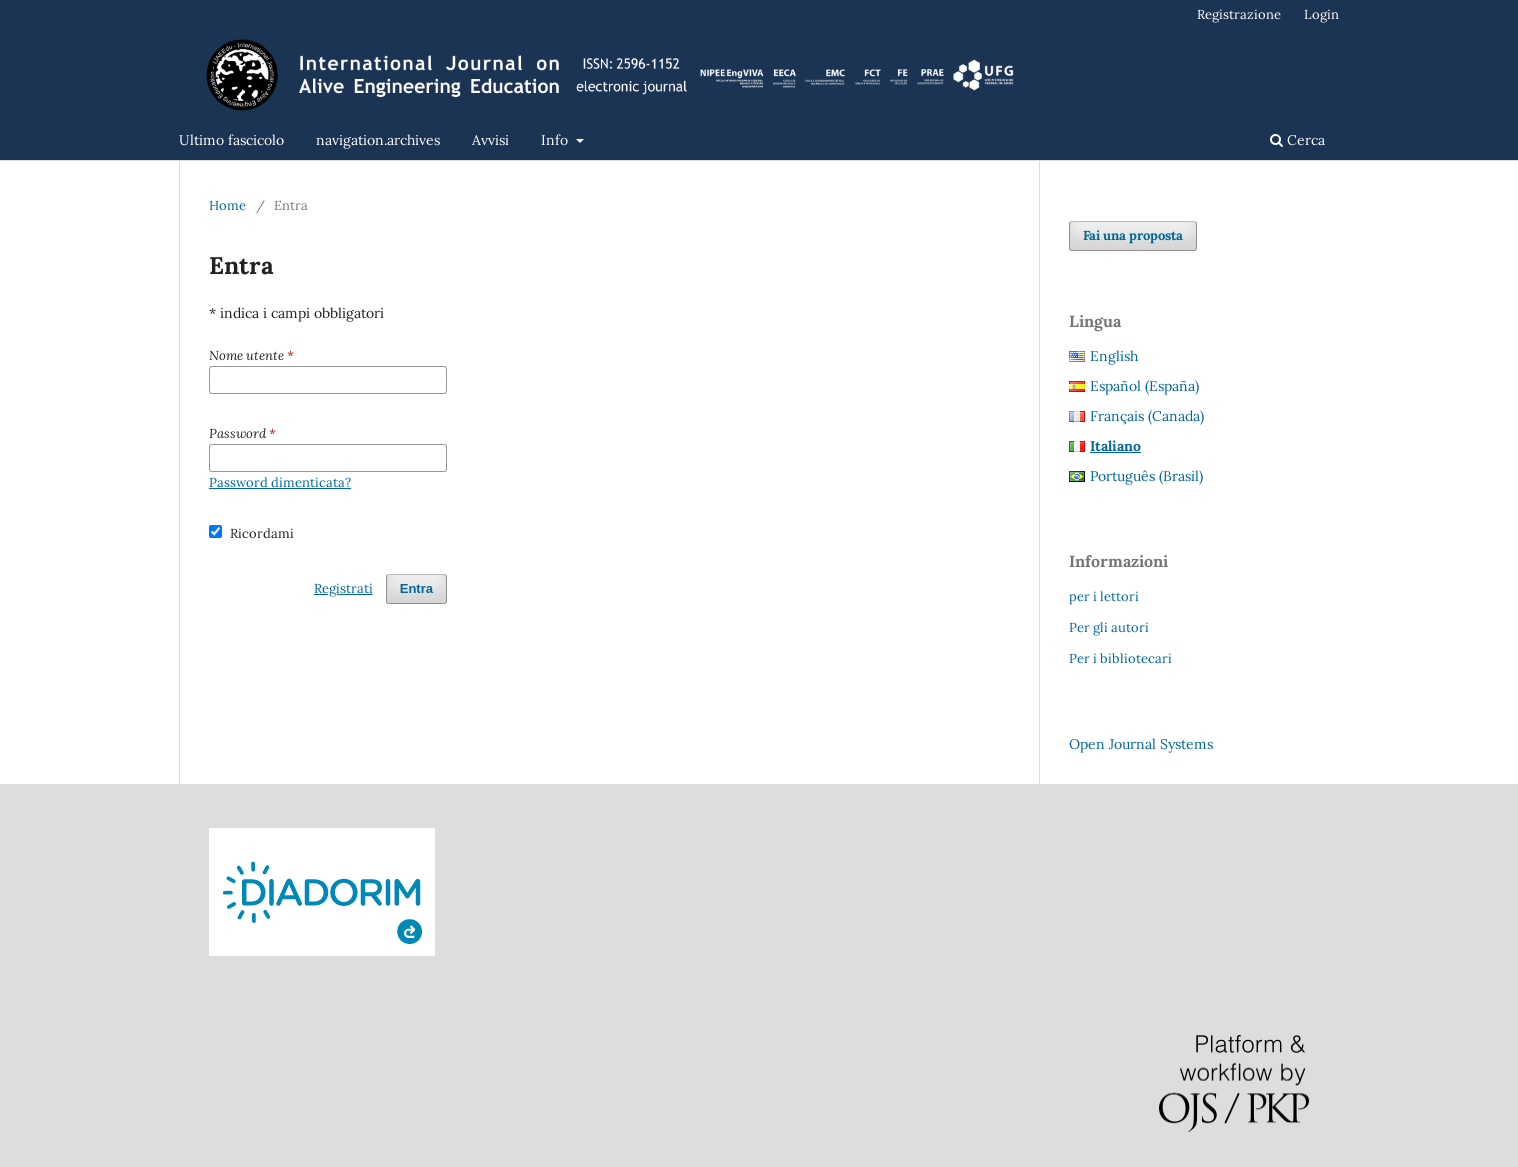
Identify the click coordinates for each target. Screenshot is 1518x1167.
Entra (416, 588)
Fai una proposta (1133, 235)
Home (227, 205)
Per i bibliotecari (1120, 658)
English (1114, 356)
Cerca (1297, 140)
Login (1321, 14)
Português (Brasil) (1146, 476)
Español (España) (1144, 386)
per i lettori (1104, 596)
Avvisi (490, 140)
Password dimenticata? (280, 482)
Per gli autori (1109, 627)
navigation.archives (378, 140)
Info (556, 140)
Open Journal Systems (1141, 744)
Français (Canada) (1147, 416)
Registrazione (1239, 14)
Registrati (343, 588)
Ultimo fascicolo (231, 140)
